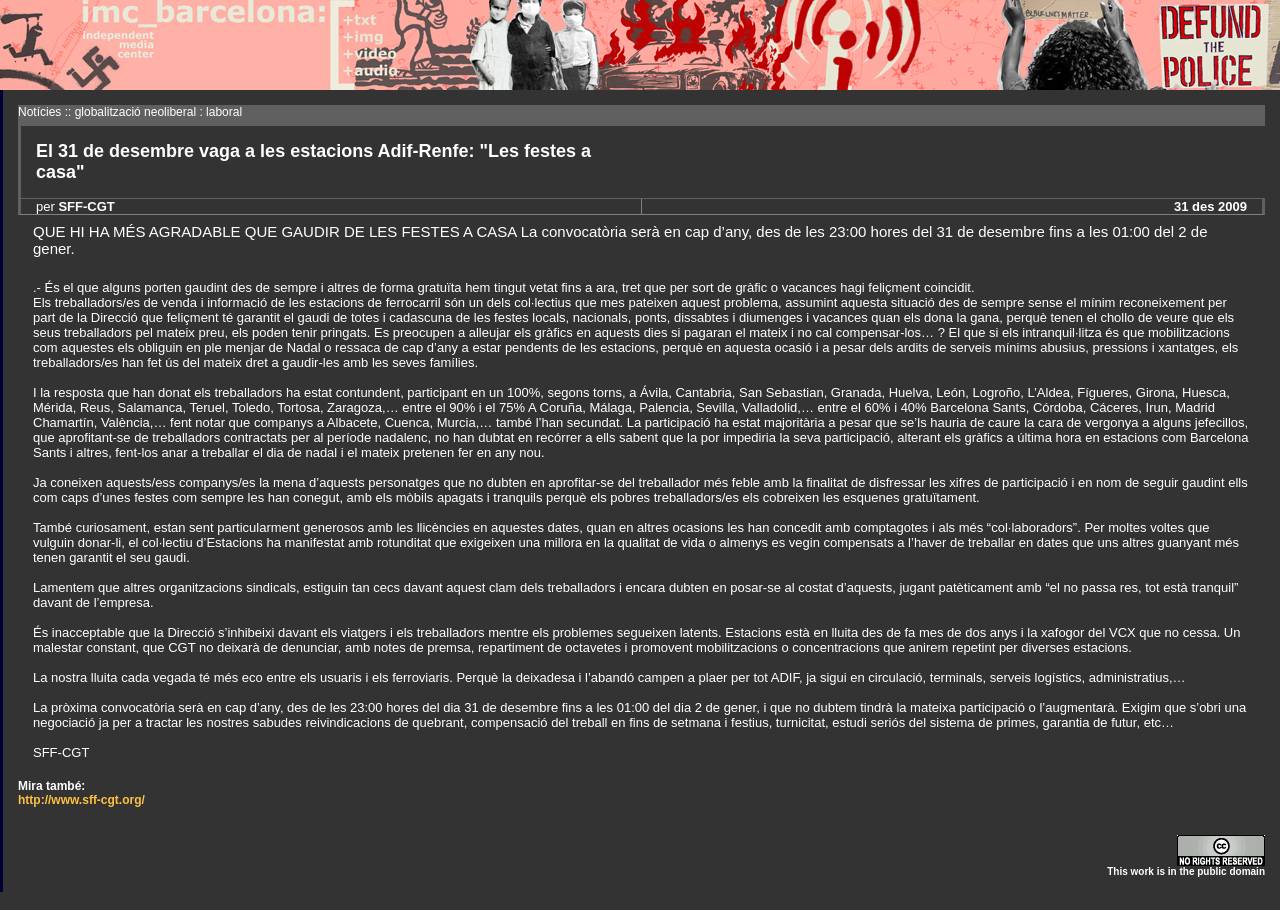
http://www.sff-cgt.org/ (81, 800)
